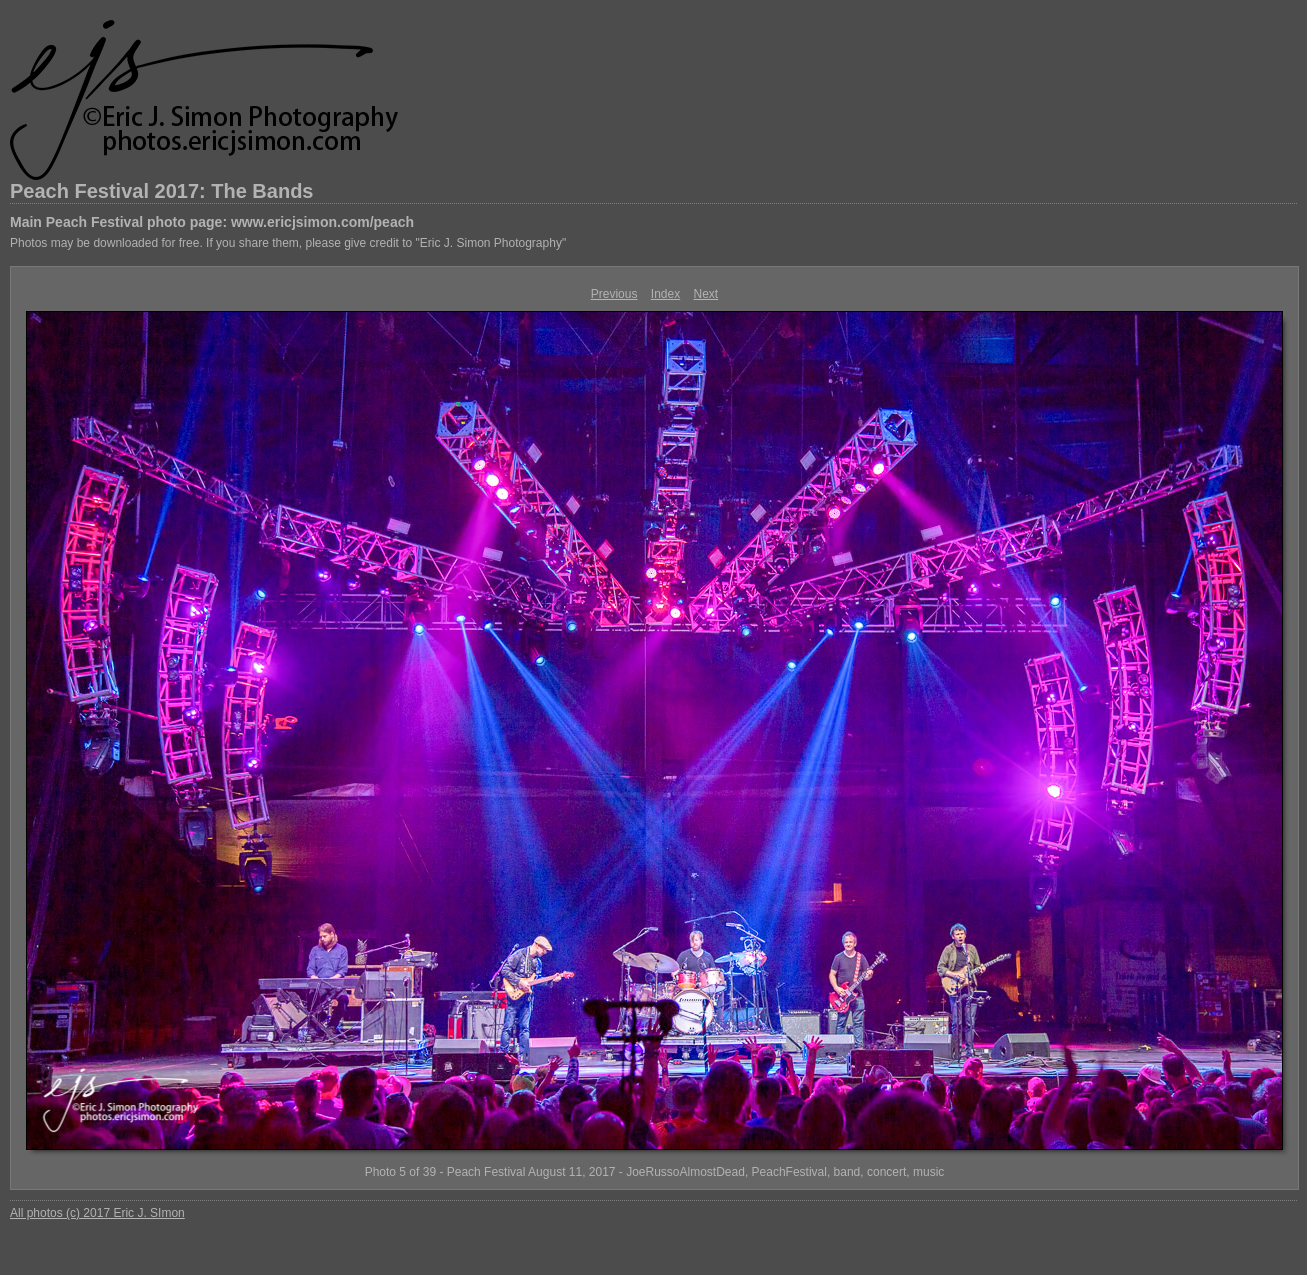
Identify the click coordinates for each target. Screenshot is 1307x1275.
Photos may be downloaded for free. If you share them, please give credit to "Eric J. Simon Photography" (288, 243)
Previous (614, 294)
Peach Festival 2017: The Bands (161, 191)
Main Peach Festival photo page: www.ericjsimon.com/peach (212, 222)
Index (665, 294)
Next (706, 294)
